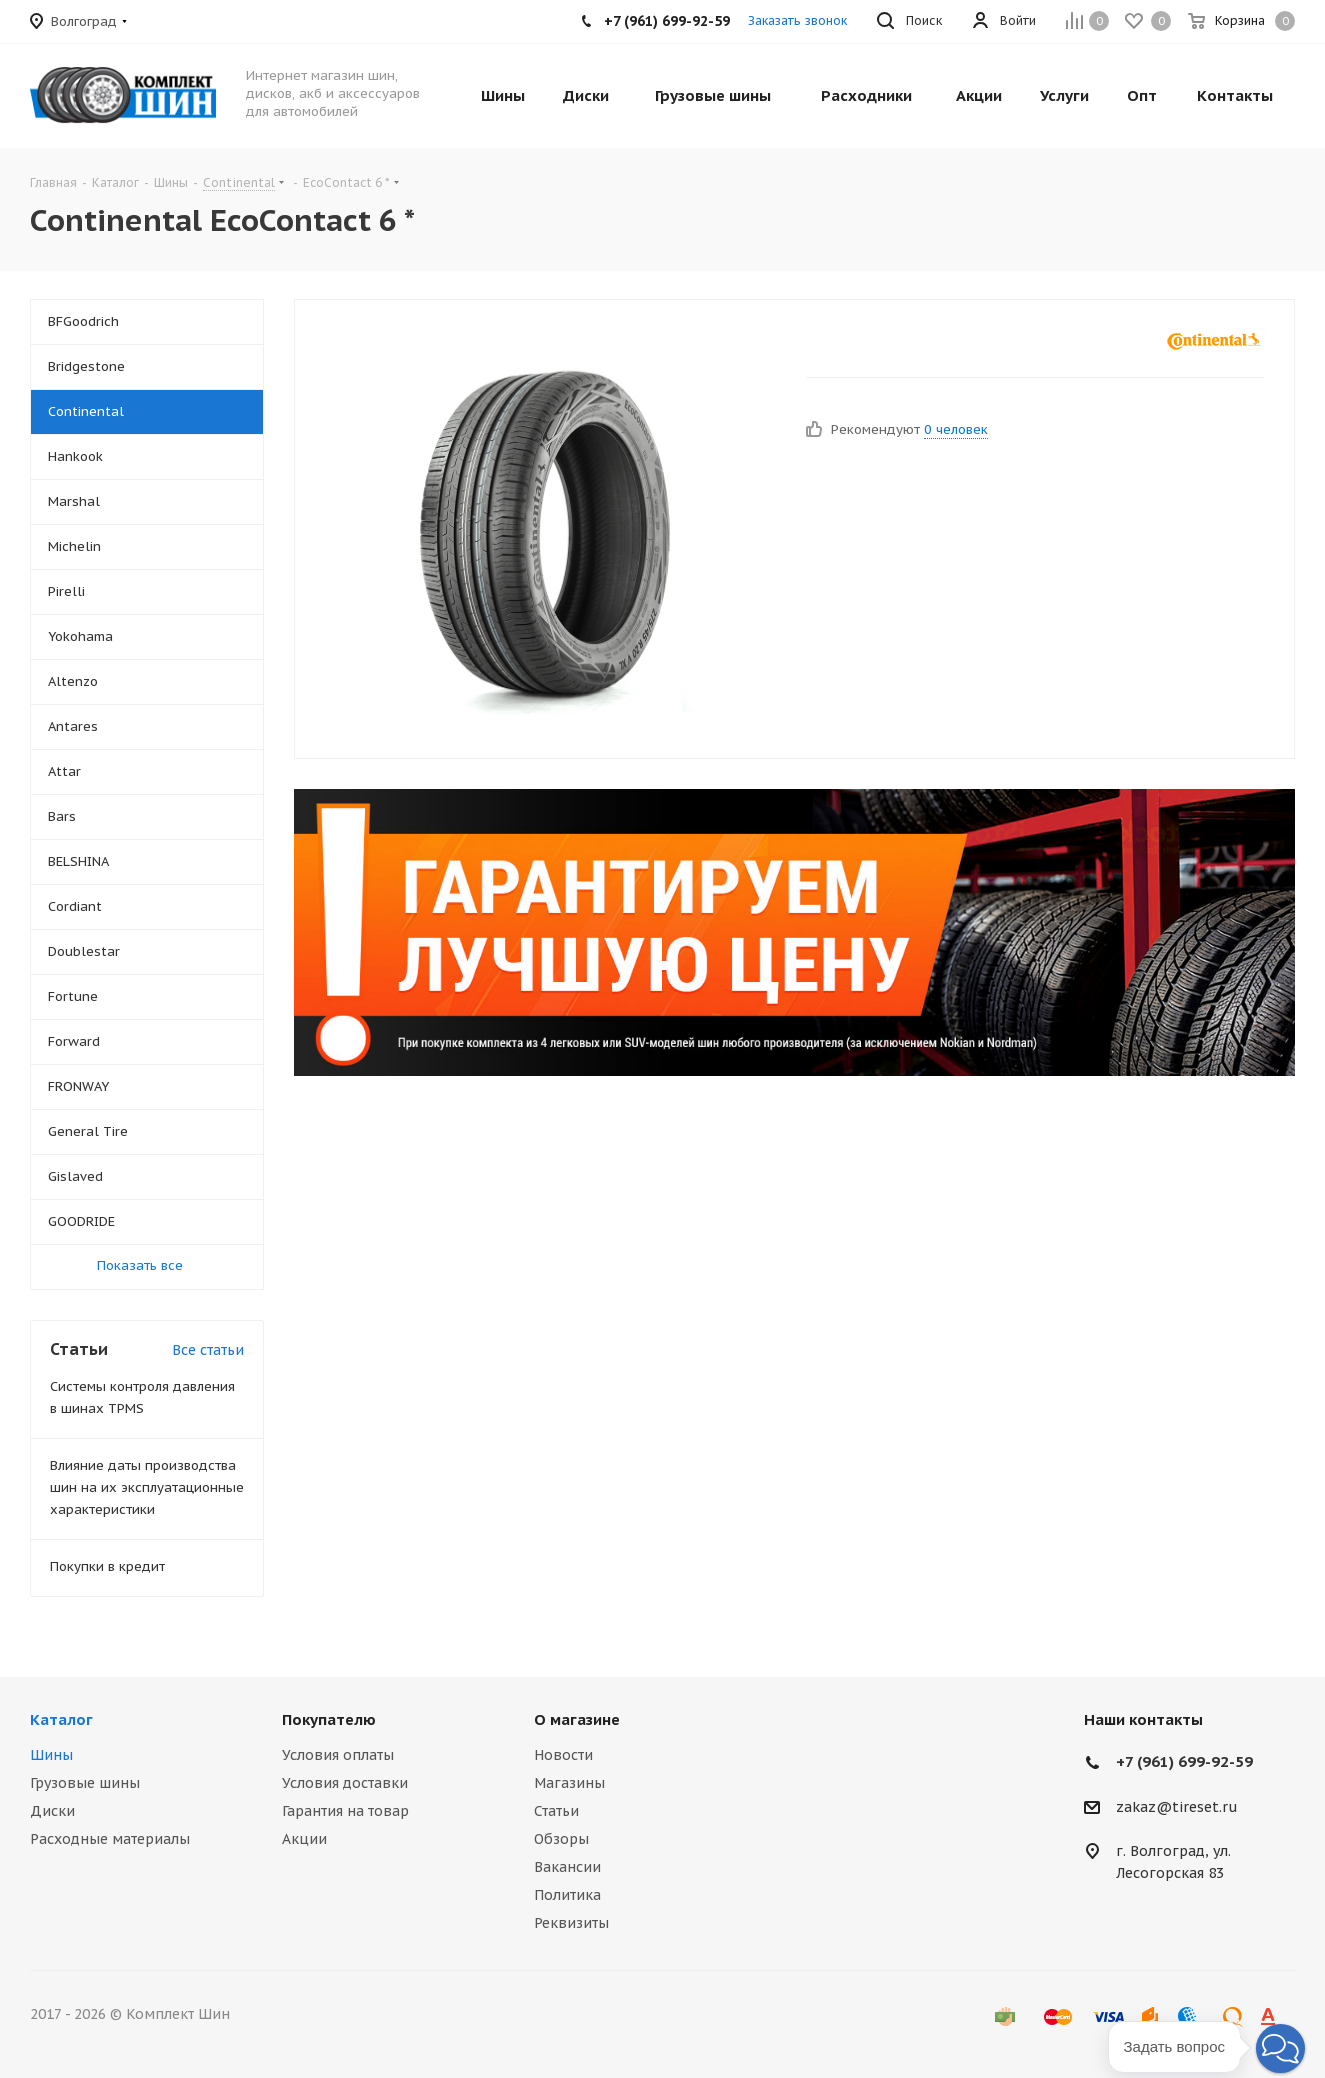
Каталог (61, 1719)
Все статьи (208, 1350)
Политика (567, 1895)
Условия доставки (345, 1783)
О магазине (577, 1719)
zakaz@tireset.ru (1177, 1807)
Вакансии (567, 1867)
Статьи (556, 1811)
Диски (52, 1811)
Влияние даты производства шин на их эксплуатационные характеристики (147, 1487)
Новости (563, 1755)
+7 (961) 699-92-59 (1184, 1761)
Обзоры (561, 1839)
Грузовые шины (85, 1783)
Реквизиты (571, 1923)
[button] (1280, 2048)
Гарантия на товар (345, 1811)
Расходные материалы (110, 1839)
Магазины (569, 1783)
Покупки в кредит (107, 1566)
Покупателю (329, 1719)
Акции (304, 1839)
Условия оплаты (338, 1755)
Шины (51, 1755)
